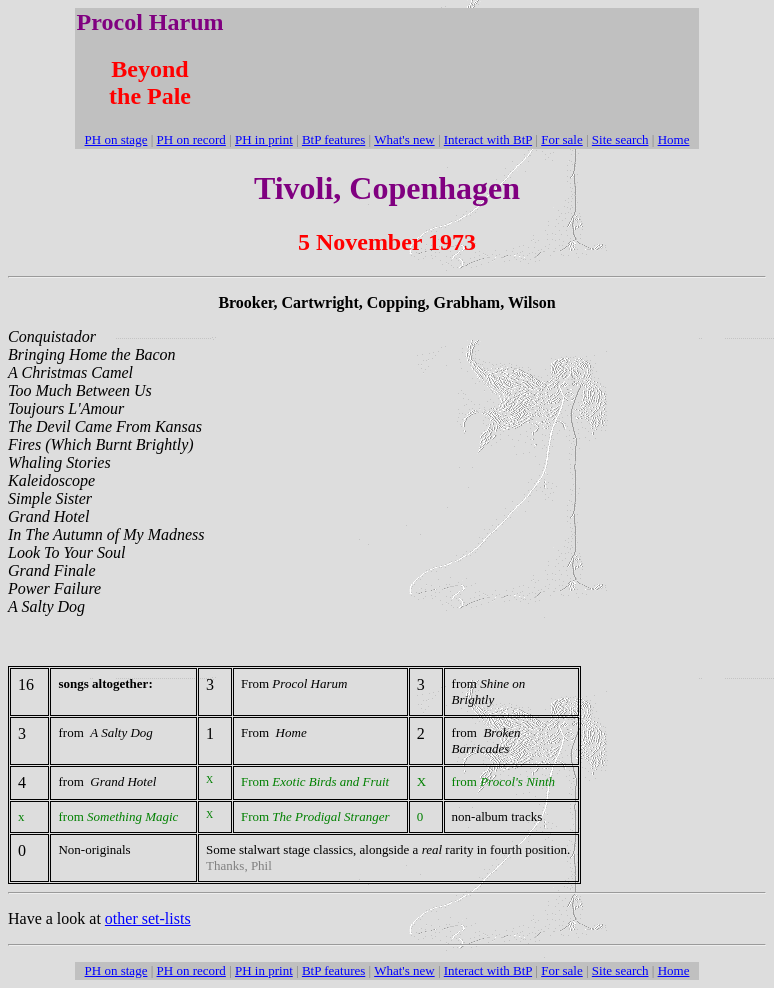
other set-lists (148, 918)
